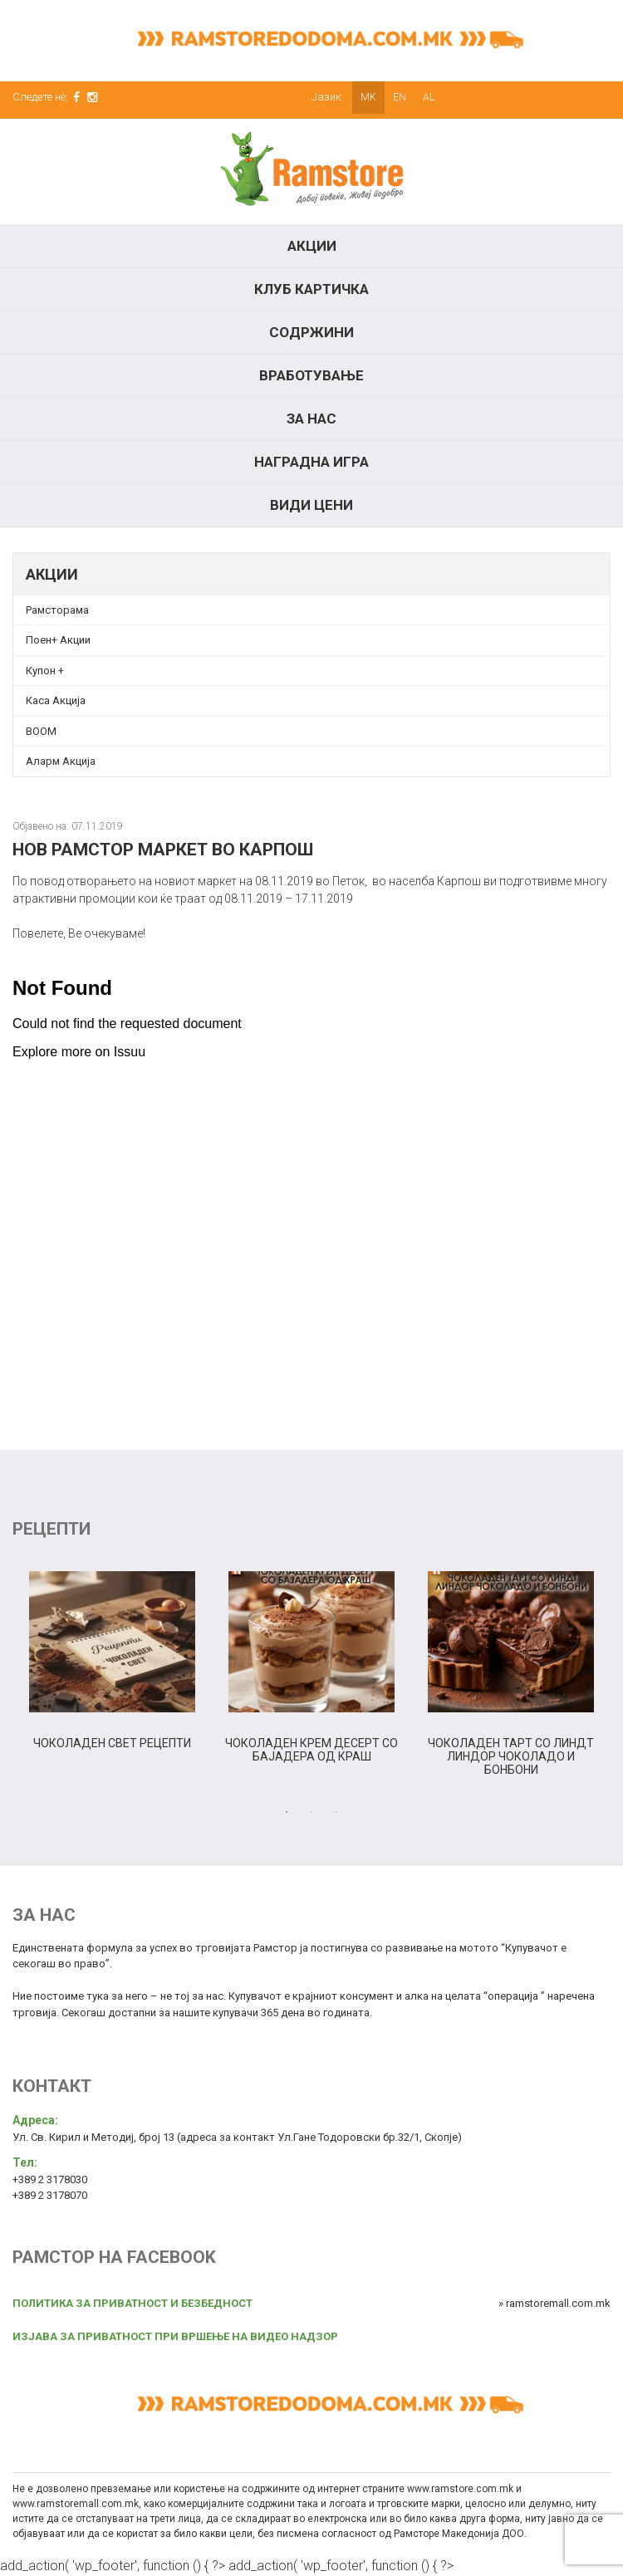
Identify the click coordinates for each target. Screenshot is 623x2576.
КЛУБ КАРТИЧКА (311, 289)
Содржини (311, 332)
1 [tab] (286, 1812)
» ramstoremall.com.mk (554, 2303)
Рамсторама (57, 610)
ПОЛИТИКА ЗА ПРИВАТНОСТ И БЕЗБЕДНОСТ (132, 2303)
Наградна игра (311, 461)
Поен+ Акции (58, 640)
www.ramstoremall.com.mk (75, 2504)
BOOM (41, 731)
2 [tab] (311, 1812)
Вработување (311, 375)
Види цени (311, 505)
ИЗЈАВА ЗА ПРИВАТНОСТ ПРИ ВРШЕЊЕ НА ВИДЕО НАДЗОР (175, 2336)
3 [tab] (336, 1812)
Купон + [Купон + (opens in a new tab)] (45, 670)
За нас (311, 418)
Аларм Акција (61, 761)
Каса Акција (56, 700)
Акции (311, 246)
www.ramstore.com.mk (460, 2489)
